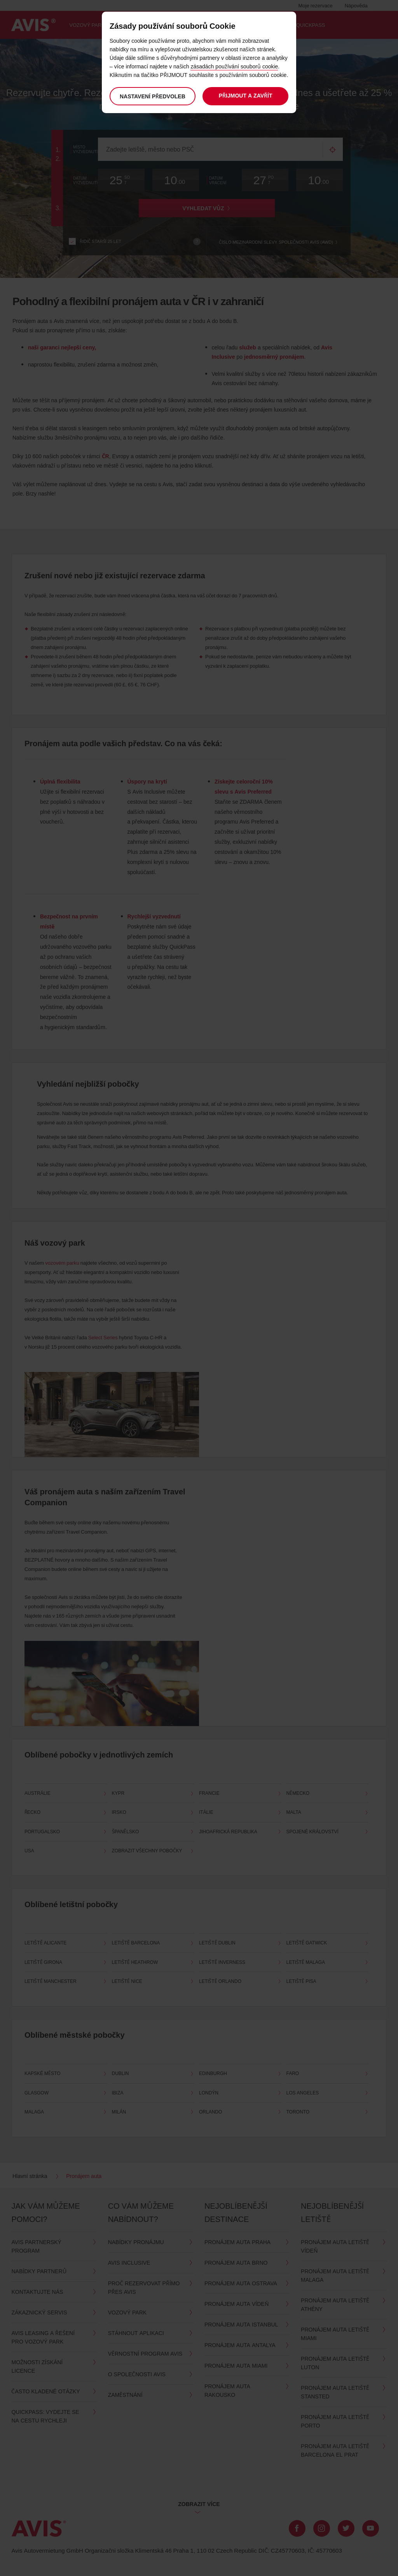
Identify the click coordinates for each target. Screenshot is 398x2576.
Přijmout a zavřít (245, 95)
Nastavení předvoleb (152, 96)
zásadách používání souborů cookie (234, 66)
